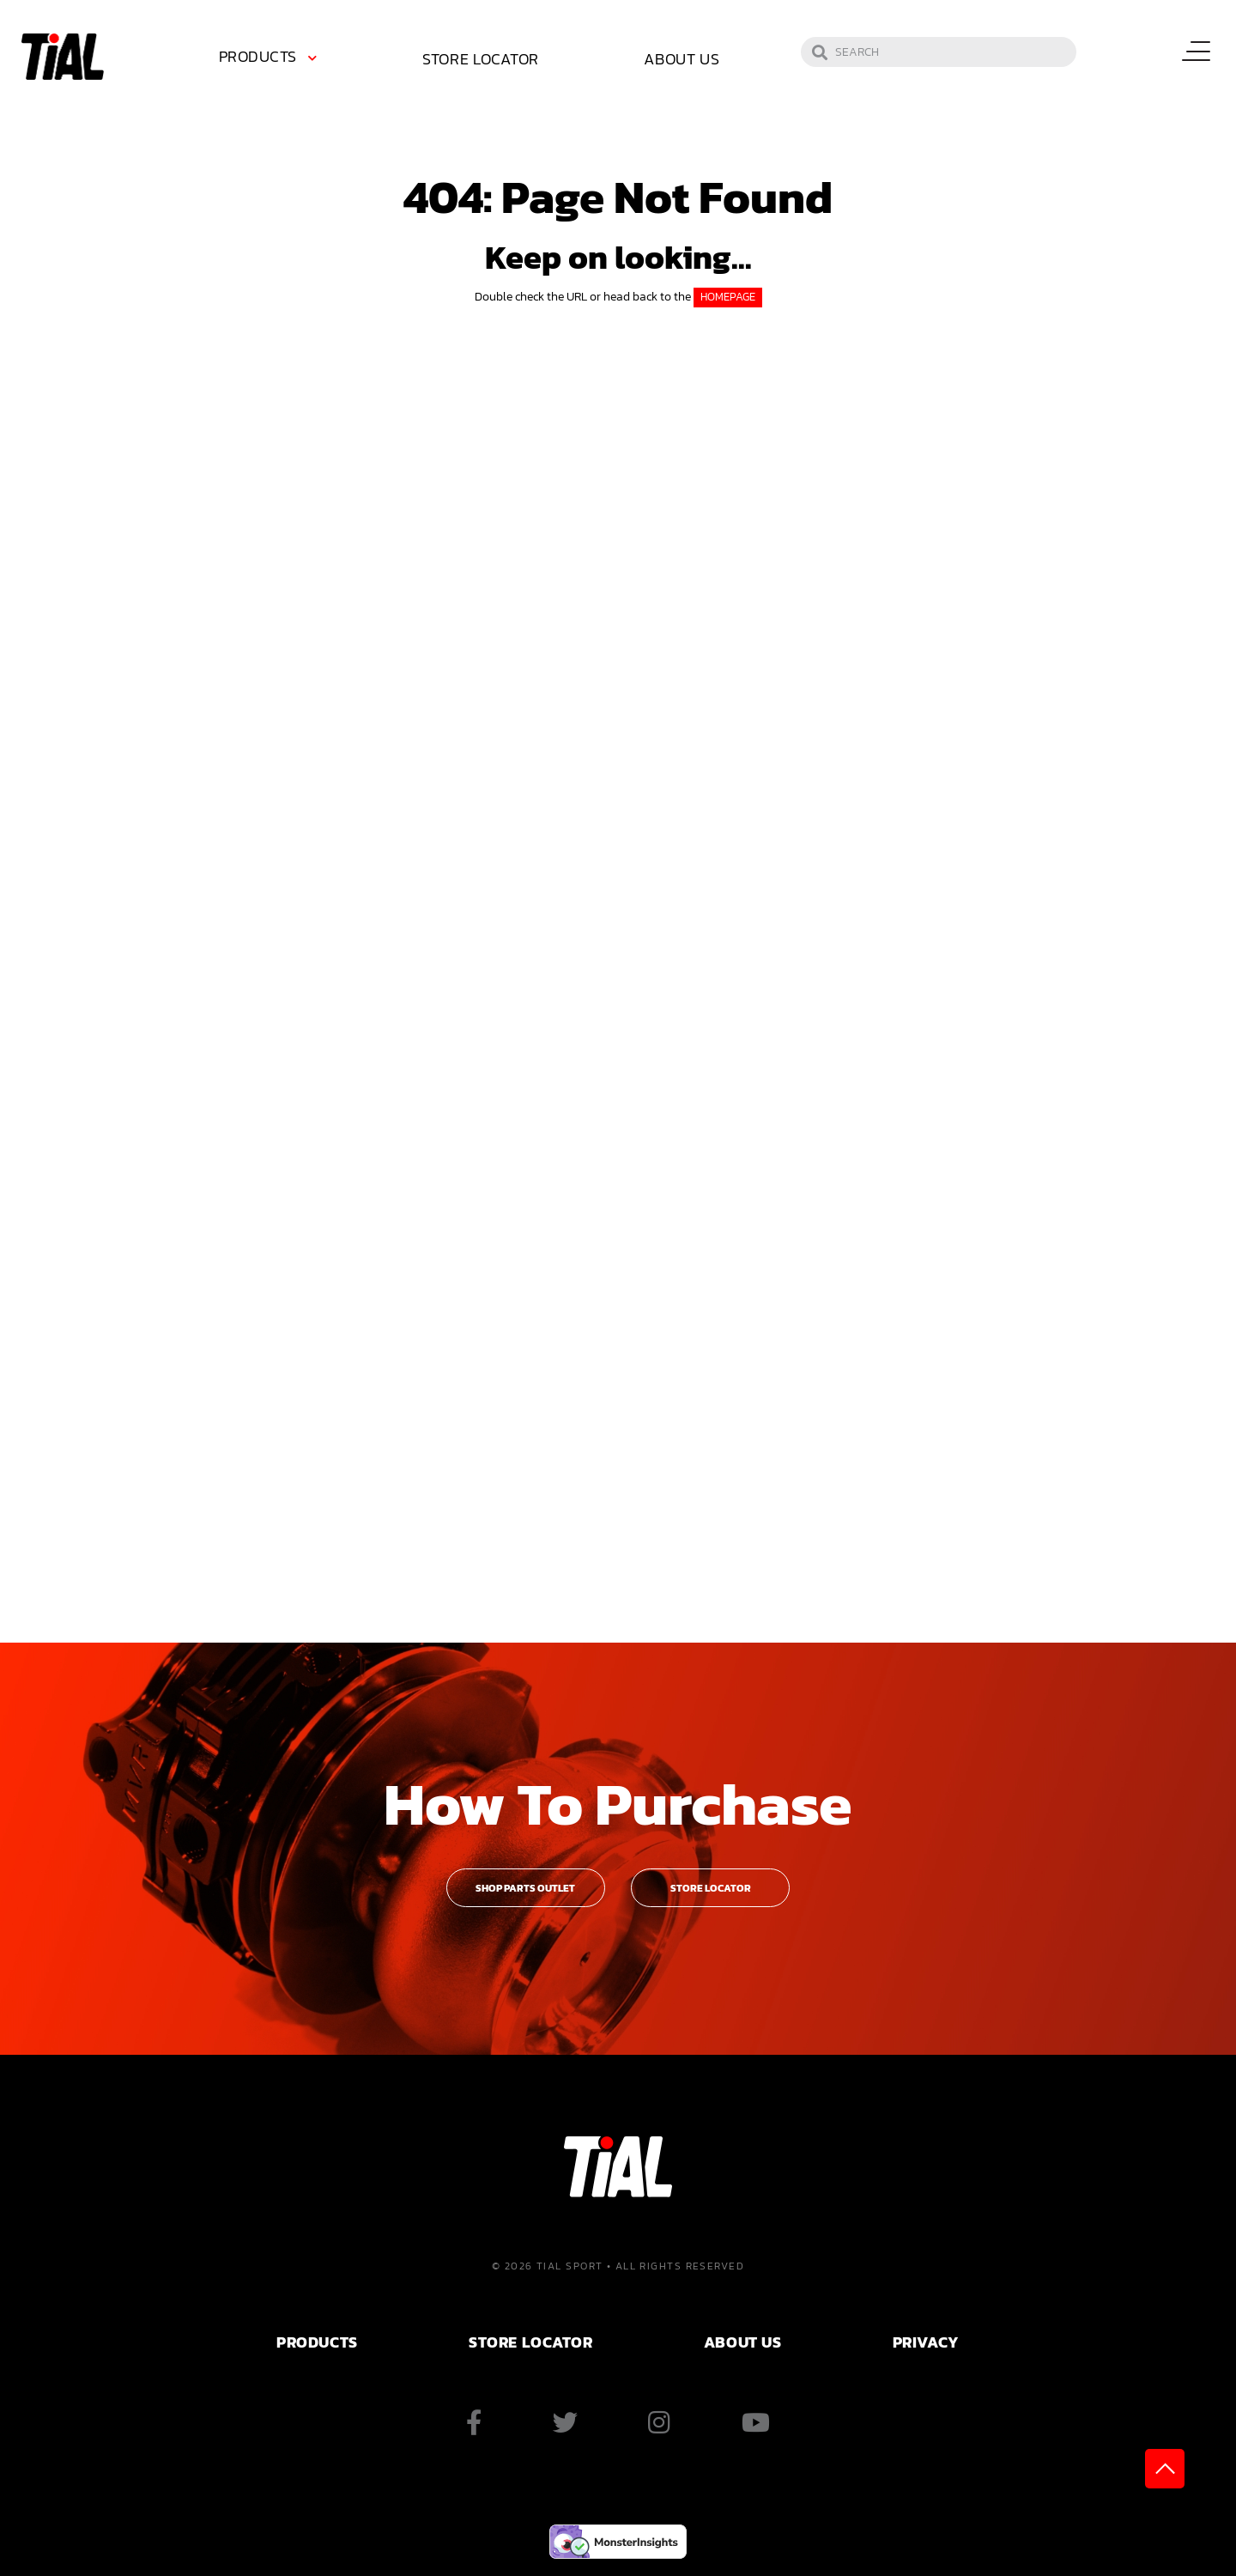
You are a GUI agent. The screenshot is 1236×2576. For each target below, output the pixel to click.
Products (258, 56)
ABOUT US (742, 2342)
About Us (682, 58)
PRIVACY (926, 2342)
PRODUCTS (316, 2342)
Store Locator (480, 58)
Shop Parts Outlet (525, 1888)
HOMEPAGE (727, 297)
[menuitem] (271, 59)
